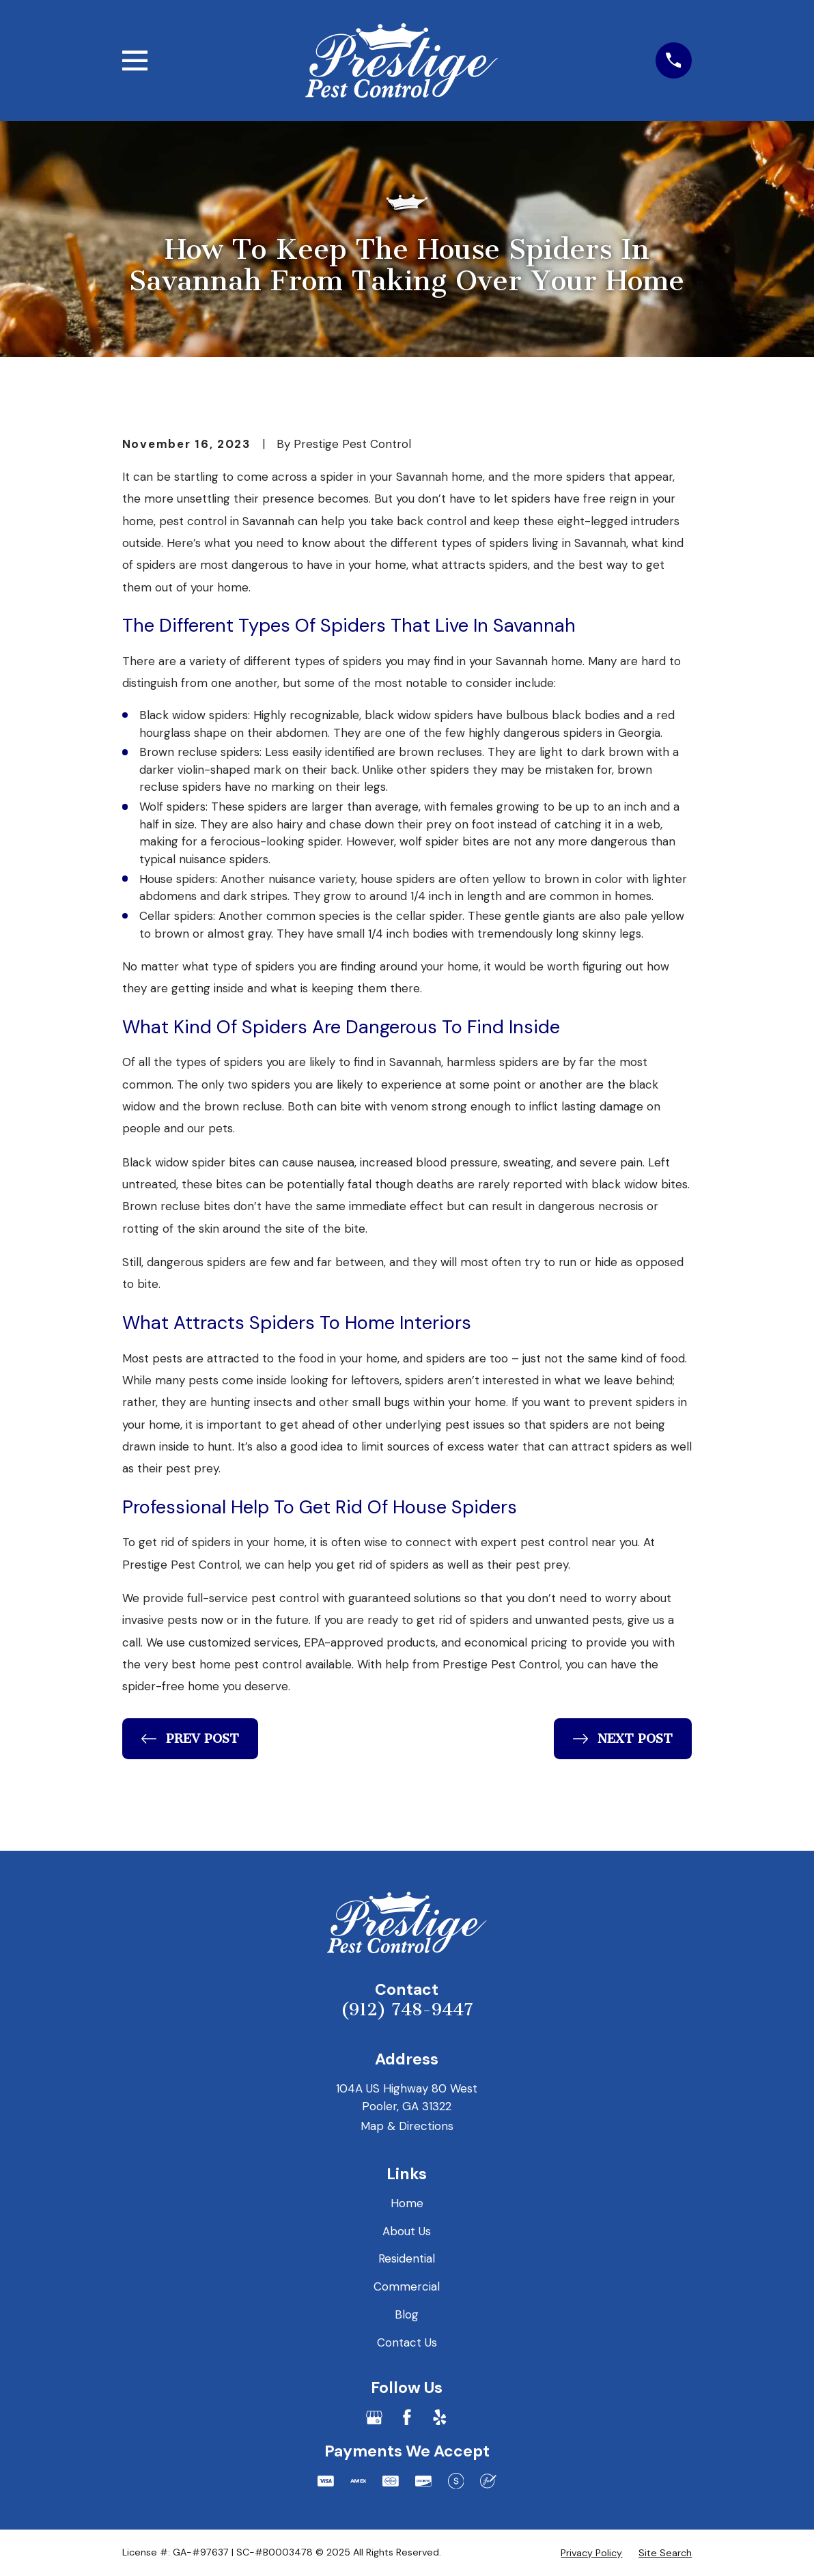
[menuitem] (591, 2553)
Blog (407, 2314)
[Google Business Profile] (374, 2417)
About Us (406, 2231)
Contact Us (407, 2342)
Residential (406, 2258)
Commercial (407, 2286)
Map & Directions (407, 2125)
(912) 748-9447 (407, 2009)
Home (407, 2203)
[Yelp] (440, 2417)
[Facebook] (407, 2417)
